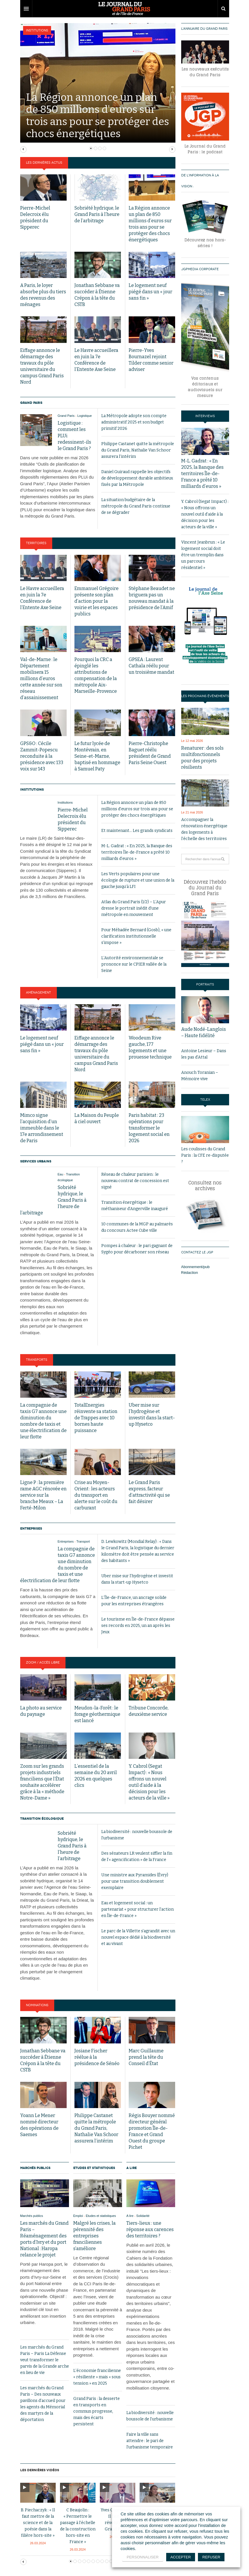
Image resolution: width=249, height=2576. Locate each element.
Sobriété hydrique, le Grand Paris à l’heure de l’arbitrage (96, 214)
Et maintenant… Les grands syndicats (137, 830)
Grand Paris (31, 403)
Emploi (78, 2215)
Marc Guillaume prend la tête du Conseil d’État (146, 2057)
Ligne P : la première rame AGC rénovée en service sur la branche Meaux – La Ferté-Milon (43, 1495)
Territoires (36, 543)
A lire (131, 2168)
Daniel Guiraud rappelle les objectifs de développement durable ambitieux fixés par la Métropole (137, 478)
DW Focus (124, 8)
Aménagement (38, 992)
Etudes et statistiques (94, 2168)
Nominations (37, 2005)
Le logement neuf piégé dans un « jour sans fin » (150, 292)
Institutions (37, 30)
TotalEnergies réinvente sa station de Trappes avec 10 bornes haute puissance (95, 1417)
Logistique (84, 415)
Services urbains (35, 1161)
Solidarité (142, 2215)
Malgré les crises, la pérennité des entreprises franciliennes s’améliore (94, 2235)
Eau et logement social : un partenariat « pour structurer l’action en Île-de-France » (137, 1909)
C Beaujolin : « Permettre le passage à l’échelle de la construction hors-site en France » (78, 2526)
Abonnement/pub (195, 1267)
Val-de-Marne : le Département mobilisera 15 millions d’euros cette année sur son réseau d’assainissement (41, 678)
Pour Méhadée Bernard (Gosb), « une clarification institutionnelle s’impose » (136, 936)
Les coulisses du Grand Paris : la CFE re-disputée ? (205, 1155)
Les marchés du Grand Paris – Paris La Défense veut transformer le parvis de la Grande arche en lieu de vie (44, 2360)
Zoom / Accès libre (43, 1662)
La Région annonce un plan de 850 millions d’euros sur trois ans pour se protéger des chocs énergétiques (137, 809)
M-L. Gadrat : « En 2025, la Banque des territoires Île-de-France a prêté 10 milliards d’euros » (136, 852)
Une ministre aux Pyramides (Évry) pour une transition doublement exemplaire (134, 1881)
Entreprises (31, 1528)
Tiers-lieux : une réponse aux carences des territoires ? (150, 2229)
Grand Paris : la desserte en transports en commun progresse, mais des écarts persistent (96, 2411)
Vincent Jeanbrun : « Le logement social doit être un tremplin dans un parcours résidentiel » (203, 555)
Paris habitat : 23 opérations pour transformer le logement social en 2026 (149, 1127)
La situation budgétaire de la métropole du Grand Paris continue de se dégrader (135, 506)
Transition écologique (42, 1819)
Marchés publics (35, 2168)
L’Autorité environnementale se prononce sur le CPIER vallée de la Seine (133, 964)
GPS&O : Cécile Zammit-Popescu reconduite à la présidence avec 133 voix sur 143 (41, 756)
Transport (83, 1541)
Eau (60, 1174)
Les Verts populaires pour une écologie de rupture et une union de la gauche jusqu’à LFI (137, 880)
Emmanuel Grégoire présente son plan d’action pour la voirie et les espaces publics (96, 601)
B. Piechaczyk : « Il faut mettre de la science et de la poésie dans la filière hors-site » (38, 2523)
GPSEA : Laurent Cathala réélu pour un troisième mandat (151, 666)
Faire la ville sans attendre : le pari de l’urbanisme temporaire (149, 2441)
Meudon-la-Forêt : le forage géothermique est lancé (97, 1714)
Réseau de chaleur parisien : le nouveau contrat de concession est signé (135, 1181)
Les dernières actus (44, 163)
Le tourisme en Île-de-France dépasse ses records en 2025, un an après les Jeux (138, 1625)
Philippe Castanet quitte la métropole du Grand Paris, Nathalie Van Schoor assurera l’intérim (137, 450)
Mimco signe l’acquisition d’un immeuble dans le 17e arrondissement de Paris (41, 1127)
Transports (36, 1360)
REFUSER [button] (211, 2557)
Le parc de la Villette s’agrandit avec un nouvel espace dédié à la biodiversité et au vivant (138, 1937)
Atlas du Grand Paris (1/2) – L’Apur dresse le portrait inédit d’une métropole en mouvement (133, 908)
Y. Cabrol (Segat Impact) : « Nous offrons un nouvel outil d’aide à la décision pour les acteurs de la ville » (205, 514)
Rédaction (189, 1272)
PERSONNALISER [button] (143, 2557)
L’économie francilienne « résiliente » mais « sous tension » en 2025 (97, 2377)
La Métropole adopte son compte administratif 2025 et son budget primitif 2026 (133, 422)
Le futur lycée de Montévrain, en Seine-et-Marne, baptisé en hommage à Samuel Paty (97, 756)
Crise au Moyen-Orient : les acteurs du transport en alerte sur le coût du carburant (95, 1495)
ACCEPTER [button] (181, 2557)
